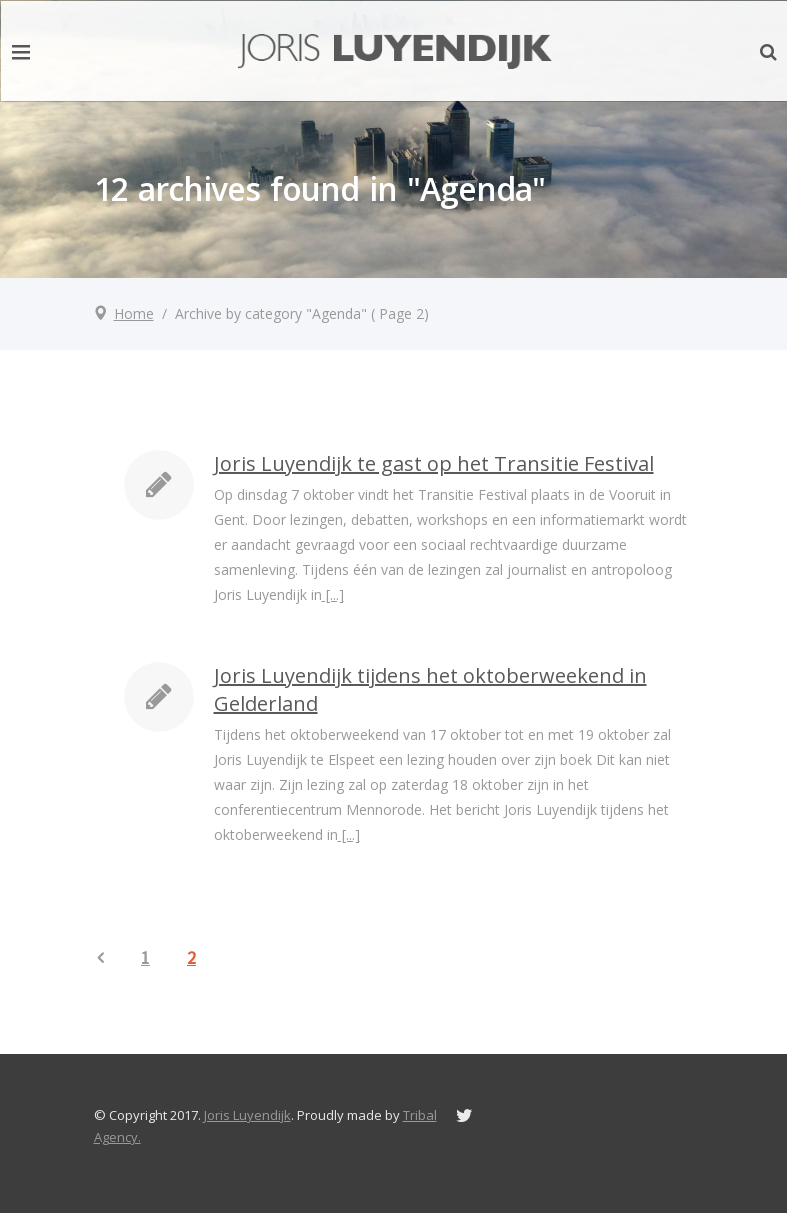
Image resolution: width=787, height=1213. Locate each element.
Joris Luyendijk (247, 1115)
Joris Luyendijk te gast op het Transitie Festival (434, 463)
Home (134, 313)
